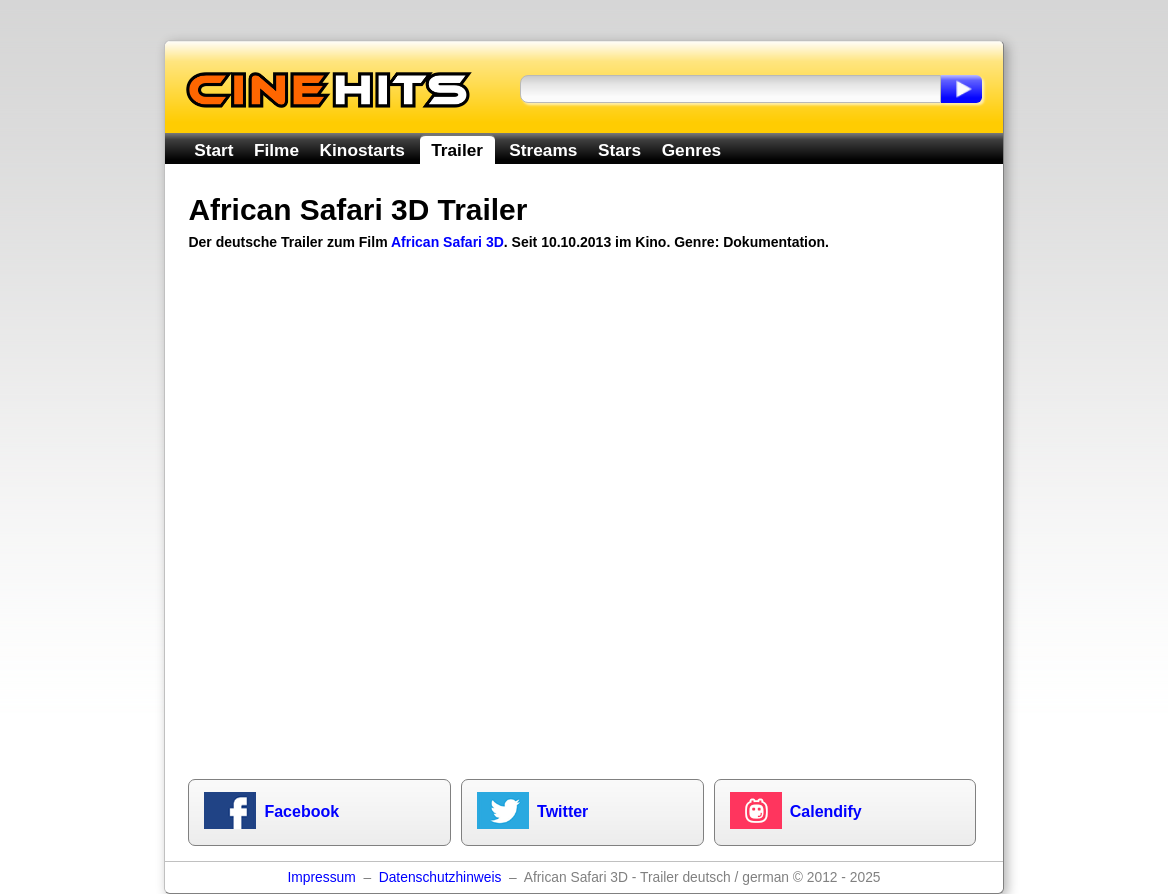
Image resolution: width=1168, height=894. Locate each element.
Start (213, 150)
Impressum (321, 877)
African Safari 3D (447, 242)
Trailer (457, 150)
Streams (543, 150)
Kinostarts (362, 150)
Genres (691, 150)
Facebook (301, 811)
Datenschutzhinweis (440, 877)
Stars (619, 150)
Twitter (562, 811)
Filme (276, 150)
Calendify (826, 811)
